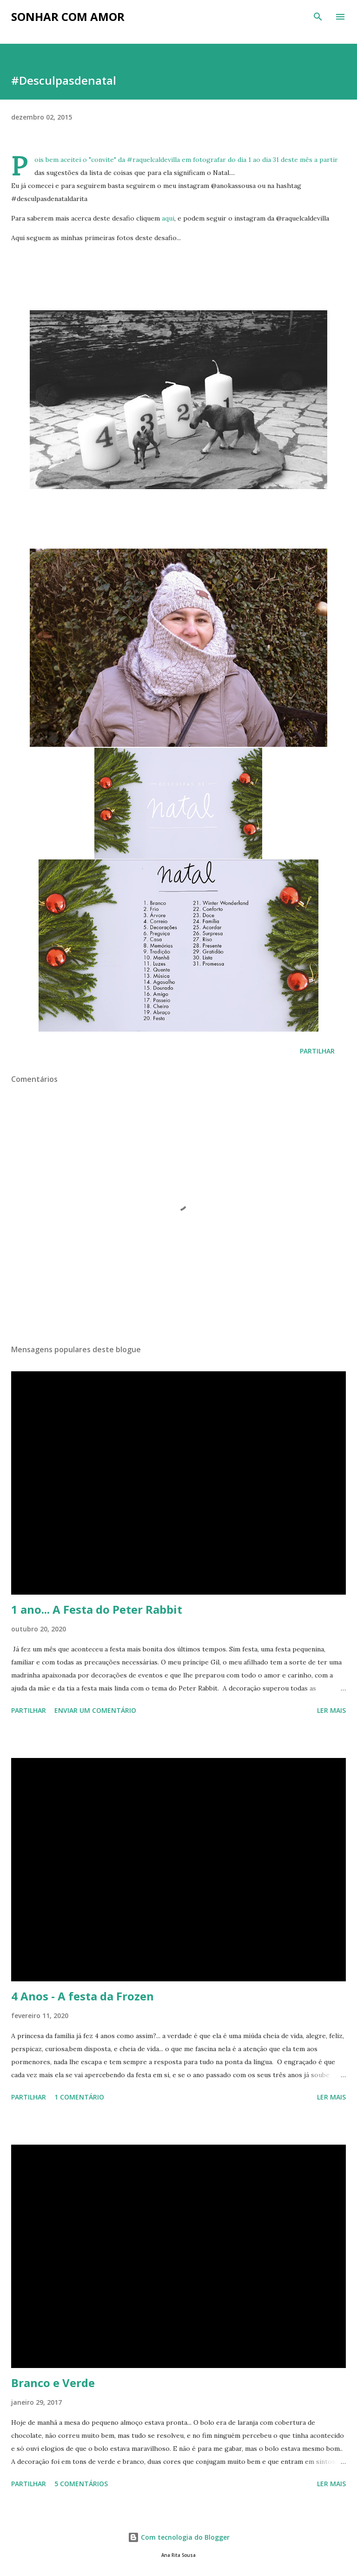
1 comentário (79, 2097)
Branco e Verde (53, 2382)
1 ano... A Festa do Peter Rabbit (96, 1609)
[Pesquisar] (318, 16)
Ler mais (331, 1710)
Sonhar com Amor (68, 16)
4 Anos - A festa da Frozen (82, 1996)
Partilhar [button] (317, 1050)
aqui (168, 218)
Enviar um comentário (95, 1710)
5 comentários (81, 2483)
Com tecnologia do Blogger (179, 2537)
